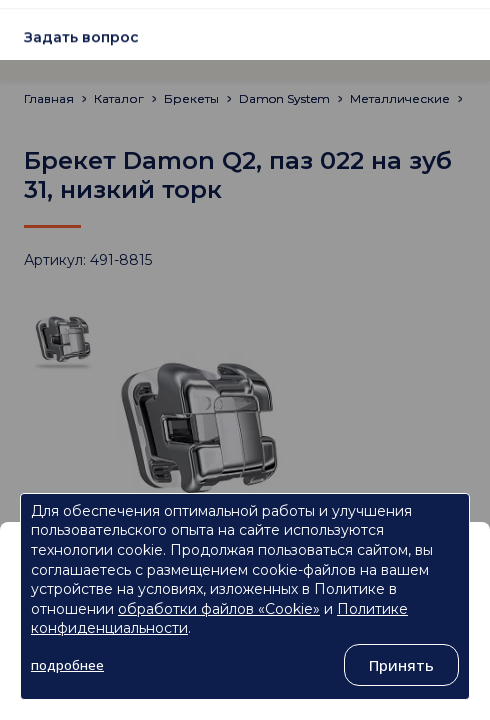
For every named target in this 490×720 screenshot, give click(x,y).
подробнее (67, 665)
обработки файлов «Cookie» (219, 609)
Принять (401, 665)
